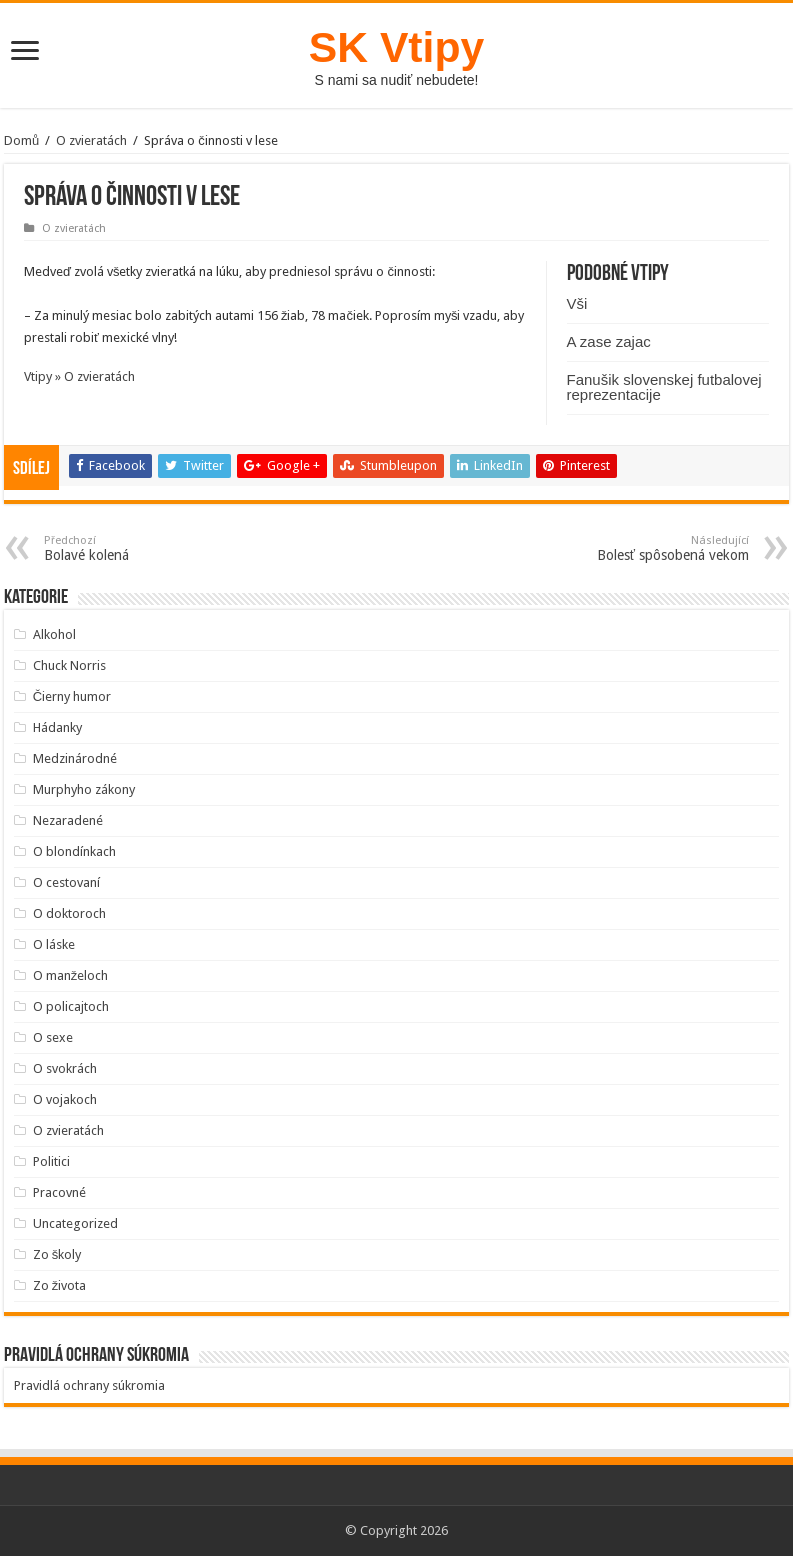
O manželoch (71, 975)
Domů (21, 140)
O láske (54, 944)
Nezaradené (68, 820)
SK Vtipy (396, 47)
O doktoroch (69, 913)
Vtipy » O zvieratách (79, 376)
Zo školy (57, 1254)
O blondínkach (74, 851)
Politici (51, 1161)
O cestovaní (66, 882)
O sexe (53, 1037)
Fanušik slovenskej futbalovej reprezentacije (664, 387)
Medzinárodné (75, 758)
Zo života (60, 1285)
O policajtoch (71, 1006)
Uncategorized (75, 1223)
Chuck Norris (69, 665)
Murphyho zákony (84, 789)
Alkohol (54, 634)
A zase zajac (609, 341)
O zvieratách (91, 140)
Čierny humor (72, 696)
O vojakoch (65, 1099)
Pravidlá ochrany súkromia (89, 1385)
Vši (577, 303)
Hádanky (57, 727)
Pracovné (59, 1192)
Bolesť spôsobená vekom (646, 548)
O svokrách (65, 1068)
